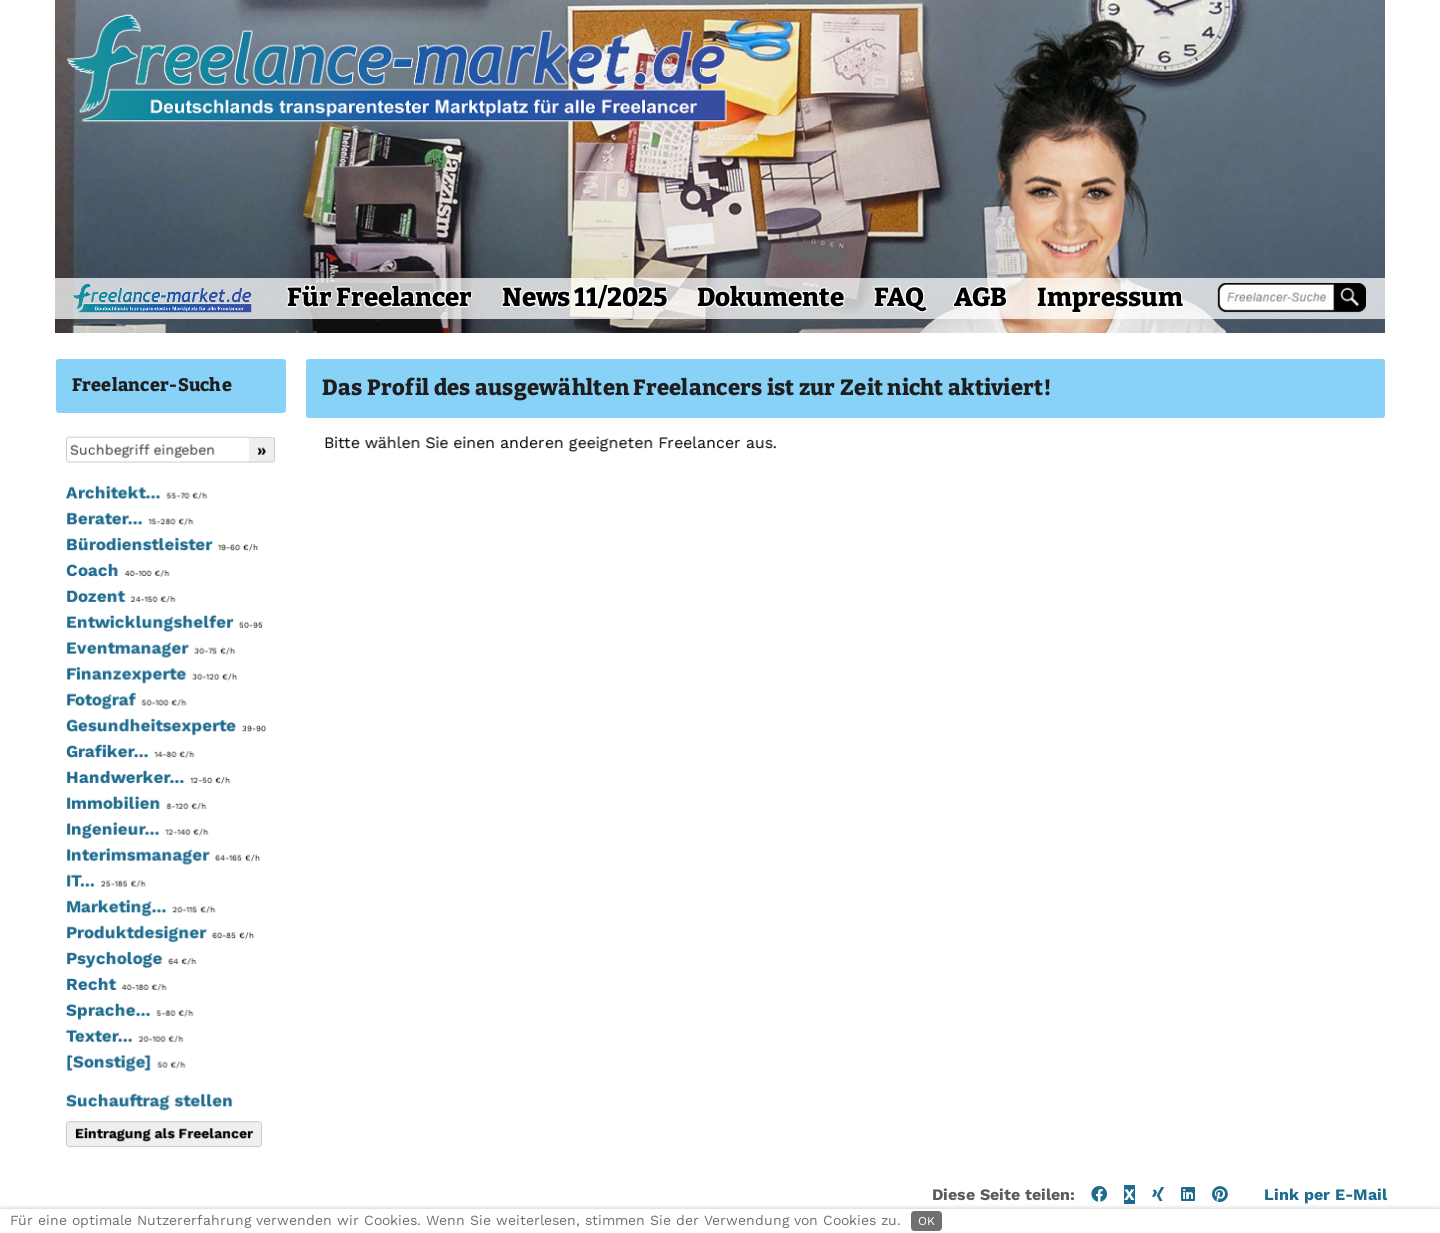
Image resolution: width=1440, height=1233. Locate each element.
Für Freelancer (341, 316)
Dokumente (732, 316)
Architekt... (97, 513)
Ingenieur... (98, 849)
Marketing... (101, 926)
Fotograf (87, 720)
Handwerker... (109, 797)
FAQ (861, 316)
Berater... (90, 539)
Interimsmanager (123, 874)
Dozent (81, 616)
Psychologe (92, 978)
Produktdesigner (121, 952)
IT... (66, 900)
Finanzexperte (112, 694)
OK (926, 1221)
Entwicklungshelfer (125, 642)
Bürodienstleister (123, 565)
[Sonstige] (86, 1081)
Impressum (1072, 316)
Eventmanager (111, 668)
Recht (77, 1003)
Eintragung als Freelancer (125, 1152)
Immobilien (97, 823)
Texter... (85, 1055)
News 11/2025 (546, 316)
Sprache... (90, 1029)
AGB (942, 316)
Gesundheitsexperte (126, 745)
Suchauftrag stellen (110, 1119)
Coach (78, 591)
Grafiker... (91, 771)
